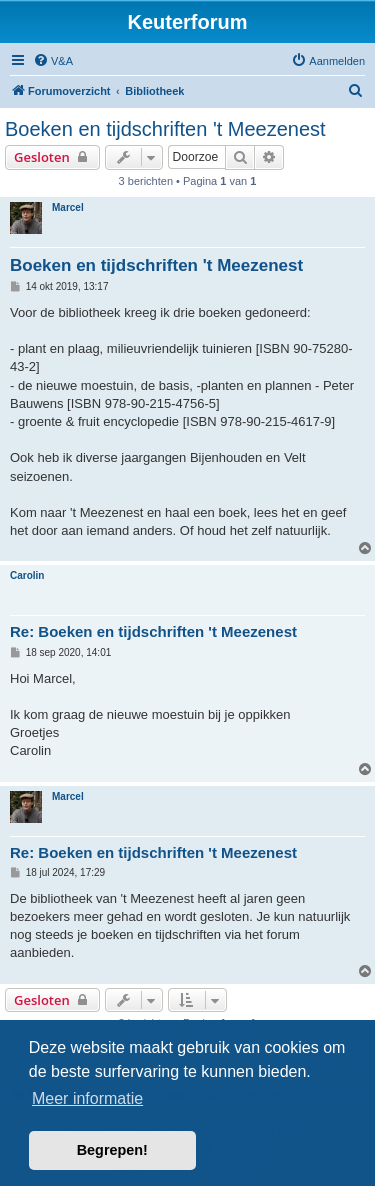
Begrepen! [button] (112, 1150)
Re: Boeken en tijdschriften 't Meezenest (153, 631)
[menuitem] (53, 61)
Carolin (27, 575)
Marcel (68, 207)
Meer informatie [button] (87, 1098)
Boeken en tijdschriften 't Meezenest (165, 129)
